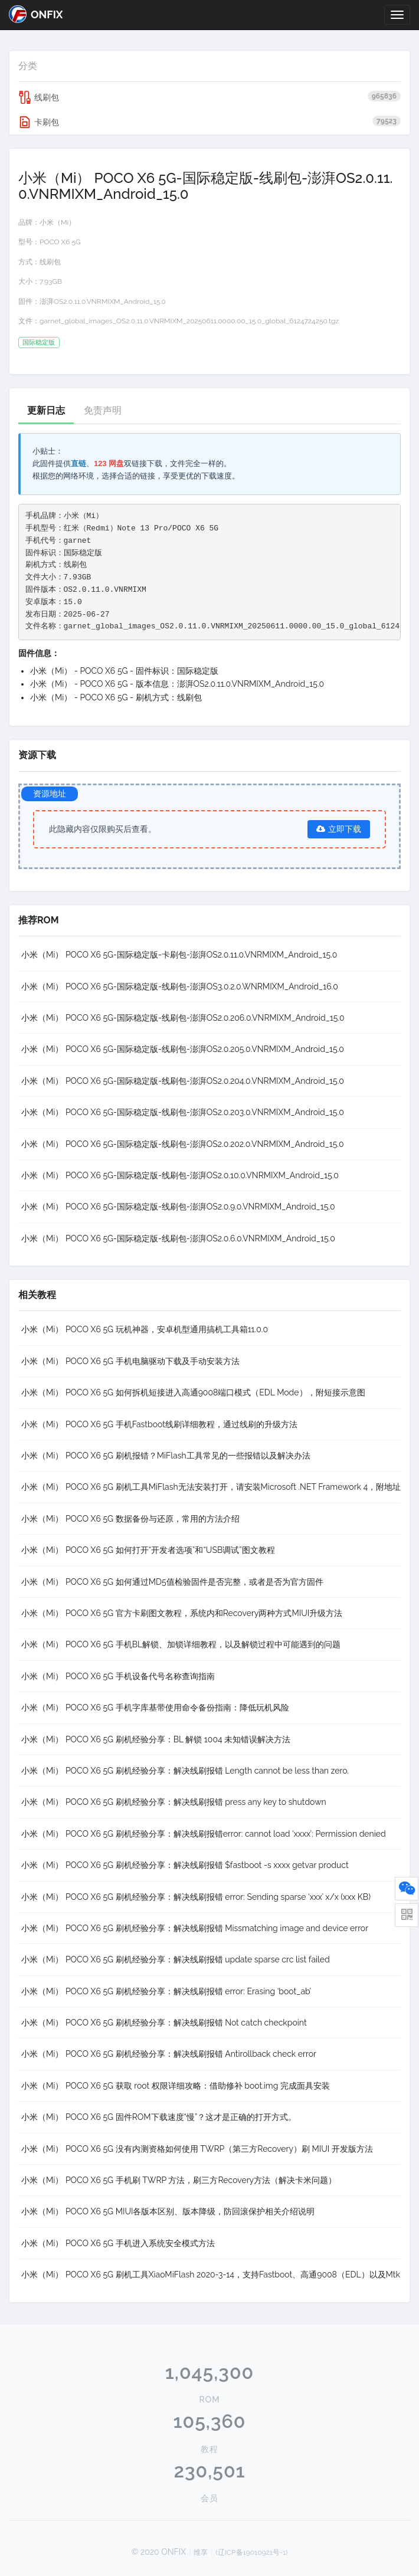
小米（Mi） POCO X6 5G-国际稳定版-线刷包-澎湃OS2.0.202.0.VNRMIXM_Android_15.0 (182, 1144)
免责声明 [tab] (103, 410)
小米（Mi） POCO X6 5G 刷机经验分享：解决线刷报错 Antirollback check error (168, 2054)
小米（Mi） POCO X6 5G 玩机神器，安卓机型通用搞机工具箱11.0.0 (144, 1329)
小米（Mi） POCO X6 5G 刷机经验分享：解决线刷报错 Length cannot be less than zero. (185, 1770)
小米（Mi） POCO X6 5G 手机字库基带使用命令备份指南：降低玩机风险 (155, 1707)
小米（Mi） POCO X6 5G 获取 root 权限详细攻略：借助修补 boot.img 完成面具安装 (175, 2085)
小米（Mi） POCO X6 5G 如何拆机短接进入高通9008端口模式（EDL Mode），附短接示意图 (193, 1392)
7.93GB (51, 281)
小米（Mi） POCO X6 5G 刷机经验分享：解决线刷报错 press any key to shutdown (173, 1802)
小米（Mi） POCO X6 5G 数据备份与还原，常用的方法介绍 (130, 1518)
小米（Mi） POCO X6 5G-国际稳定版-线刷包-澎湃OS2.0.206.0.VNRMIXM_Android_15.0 (183, 1017)
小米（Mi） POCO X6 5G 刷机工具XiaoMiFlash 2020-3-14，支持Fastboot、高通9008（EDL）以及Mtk (210, 2274)
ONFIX (36, 14)
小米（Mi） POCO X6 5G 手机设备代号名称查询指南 (118, 1676)
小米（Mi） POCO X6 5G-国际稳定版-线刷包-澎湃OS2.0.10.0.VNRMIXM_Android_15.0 (180, 1175)
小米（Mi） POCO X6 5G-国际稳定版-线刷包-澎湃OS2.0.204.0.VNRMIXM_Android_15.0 (182, 1081)
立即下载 (338, 829)
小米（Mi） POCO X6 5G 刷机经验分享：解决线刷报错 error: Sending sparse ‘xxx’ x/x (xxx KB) (196, 1897)
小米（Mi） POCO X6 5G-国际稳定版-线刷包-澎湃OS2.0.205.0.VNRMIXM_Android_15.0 (182, 1049)
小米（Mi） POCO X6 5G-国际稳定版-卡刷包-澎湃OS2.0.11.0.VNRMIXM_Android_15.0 (179, 954)
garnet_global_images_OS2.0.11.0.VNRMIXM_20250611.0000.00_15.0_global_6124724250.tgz (189, 321)
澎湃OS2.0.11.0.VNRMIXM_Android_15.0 (103, 301)
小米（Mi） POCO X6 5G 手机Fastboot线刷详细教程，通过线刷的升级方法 (159, 1424)
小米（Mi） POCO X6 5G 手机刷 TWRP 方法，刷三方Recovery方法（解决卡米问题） (178, 2180)
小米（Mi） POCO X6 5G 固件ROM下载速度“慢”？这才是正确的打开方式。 (158, 2117)
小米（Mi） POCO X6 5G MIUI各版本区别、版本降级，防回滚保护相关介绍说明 (168, 2211)
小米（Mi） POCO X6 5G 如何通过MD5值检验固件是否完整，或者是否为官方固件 (172, 1582)
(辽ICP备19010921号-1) (252, 2552)
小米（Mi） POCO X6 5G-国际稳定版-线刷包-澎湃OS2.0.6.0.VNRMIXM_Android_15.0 (178, 1238)
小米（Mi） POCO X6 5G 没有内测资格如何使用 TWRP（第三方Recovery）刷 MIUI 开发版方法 (197, 2149)
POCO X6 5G (60, 242)
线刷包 (209, 97)
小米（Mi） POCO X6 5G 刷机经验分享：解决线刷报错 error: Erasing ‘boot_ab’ (166, 1991)
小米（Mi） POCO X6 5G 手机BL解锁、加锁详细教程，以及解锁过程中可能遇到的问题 (181, 1644)
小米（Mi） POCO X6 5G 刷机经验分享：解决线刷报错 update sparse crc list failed (175, 1959)
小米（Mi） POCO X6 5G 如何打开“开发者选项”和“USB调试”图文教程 (148, 1550)
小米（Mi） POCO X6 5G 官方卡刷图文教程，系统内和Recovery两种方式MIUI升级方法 (181, 1613)
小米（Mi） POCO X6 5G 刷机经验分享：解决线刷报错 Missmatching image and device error (194, 1928)
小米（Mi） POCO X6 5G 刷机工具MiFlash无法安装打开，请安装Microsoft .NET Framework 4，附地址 (211, 1487)
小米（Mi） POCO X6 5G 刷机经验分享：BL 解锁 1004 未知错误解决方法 (155, 1739)
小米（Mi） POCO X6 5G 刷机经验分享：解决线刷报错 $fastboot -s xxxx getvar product (185, 1865)
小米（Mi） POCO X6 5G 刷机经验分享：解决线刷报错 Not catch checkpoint (164, 2022)
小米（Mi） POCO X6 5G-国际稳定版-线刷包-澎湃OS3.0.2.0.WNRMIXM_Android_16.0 (179, 986)
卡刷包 (209, 122)
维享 (201, 2552)
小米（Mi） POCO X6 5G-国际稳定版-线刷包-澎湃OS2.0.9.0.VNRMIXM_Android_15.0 (178, 1206)
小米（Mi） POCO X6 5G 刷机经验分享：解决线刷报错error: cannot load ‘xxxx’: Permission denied (203, 1833)
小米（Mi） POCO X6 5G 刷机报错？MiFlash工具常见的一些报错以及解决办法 (165, 1455)
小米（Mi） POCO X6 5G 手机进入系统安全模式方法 (118, 2243)
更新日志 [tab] (46, 410)
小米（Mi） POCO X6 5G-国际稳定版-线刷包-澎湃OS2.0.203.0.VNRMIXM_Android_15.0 (182, 1112)
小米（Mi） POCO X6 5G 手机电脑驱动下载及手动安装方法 (130, 1361)
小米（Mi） (58, 222)
